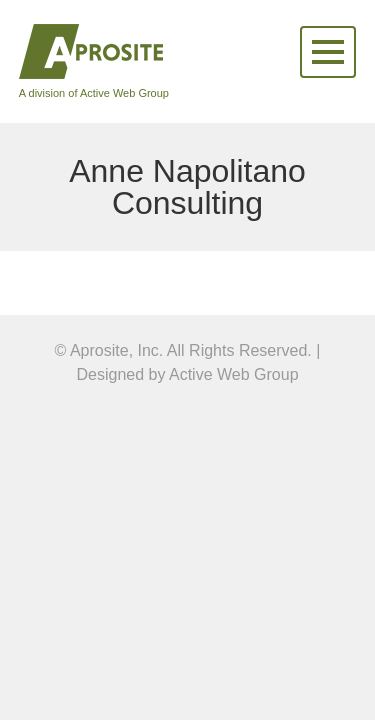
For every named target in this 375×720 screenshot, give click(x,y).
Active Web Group (234, 374)
